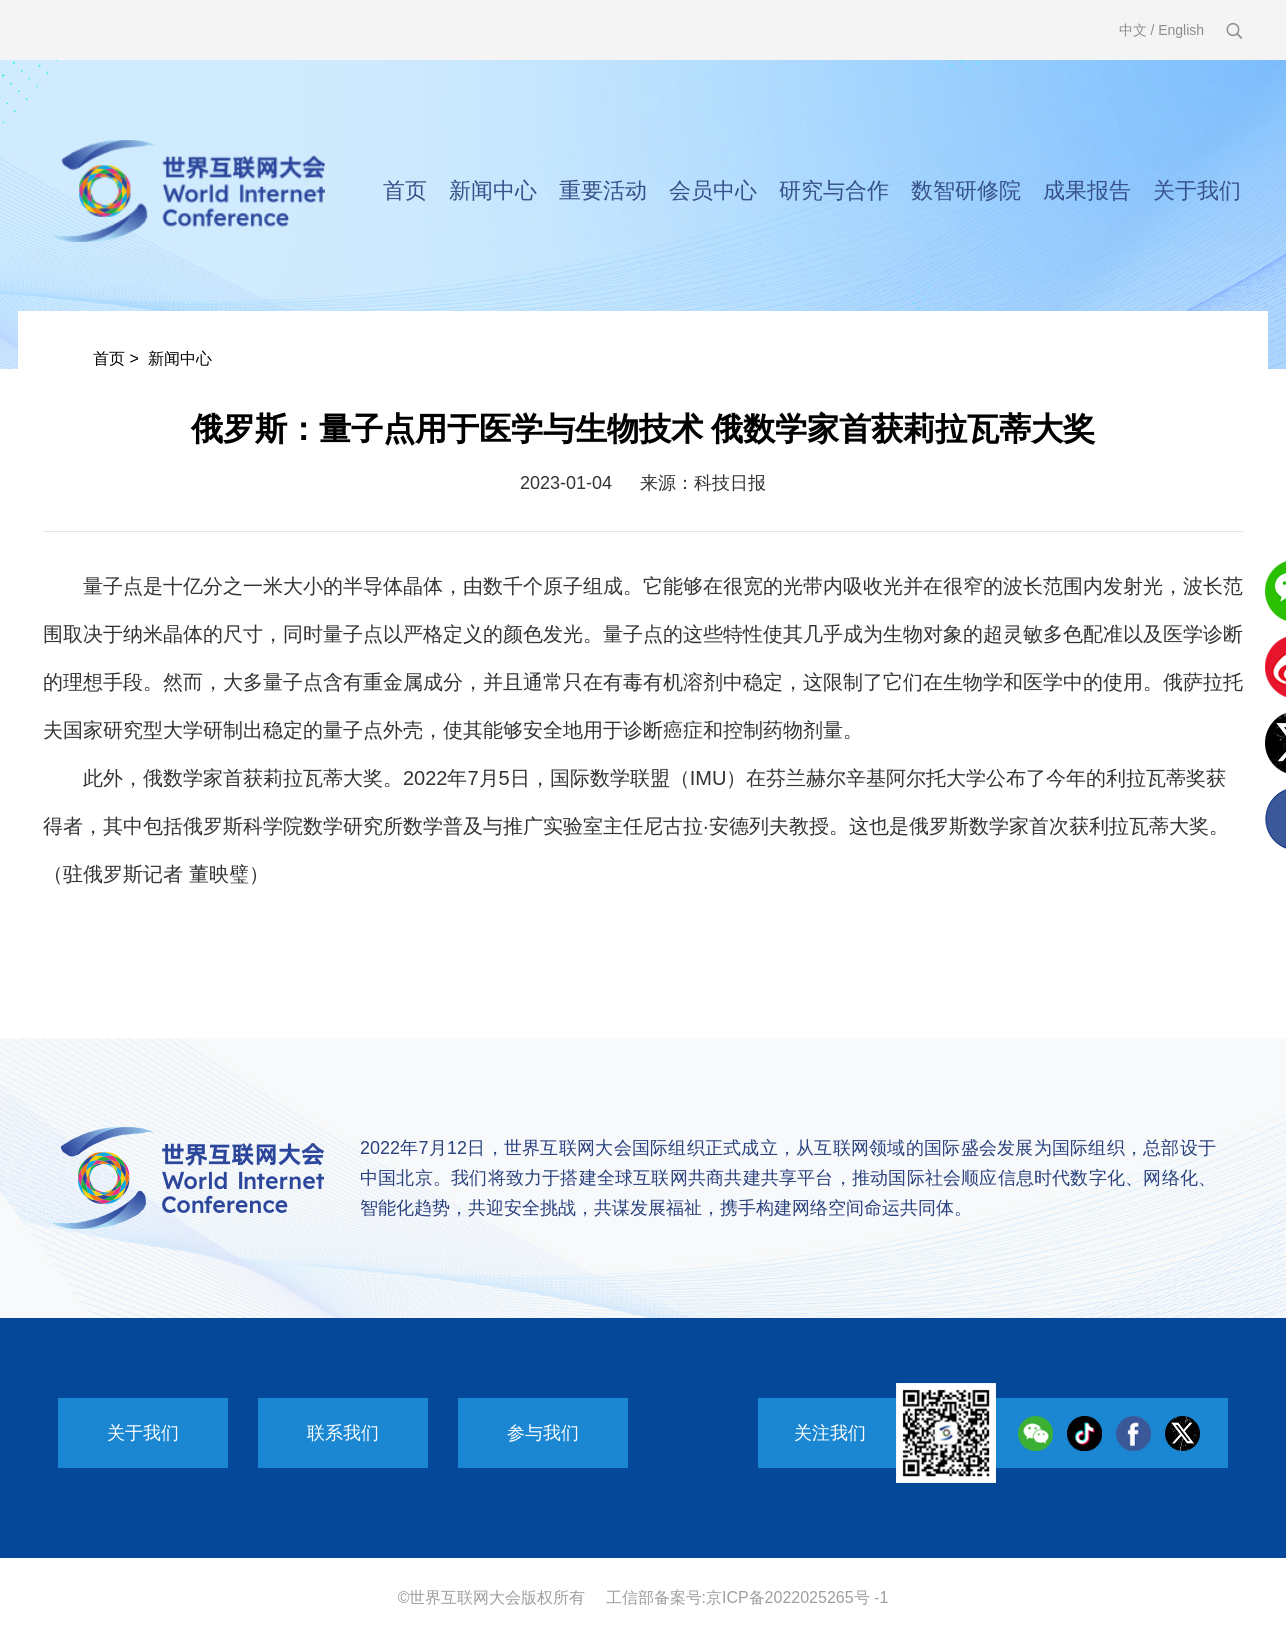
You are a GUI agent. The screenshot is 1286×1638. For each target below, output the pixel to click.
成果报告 (1087, 190)
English (1181, 30)
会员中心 (713, 190)
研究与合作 (834, 190)
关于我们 (1197, 190)
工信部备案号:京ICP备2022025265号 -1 (747, 1597)
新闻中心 (493, 190)
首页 (405, 190)
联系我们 (343, 1433)
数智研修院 (966, 190)
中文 (1133, 30)
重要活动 (603, 190)
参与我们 (543, 1433)
